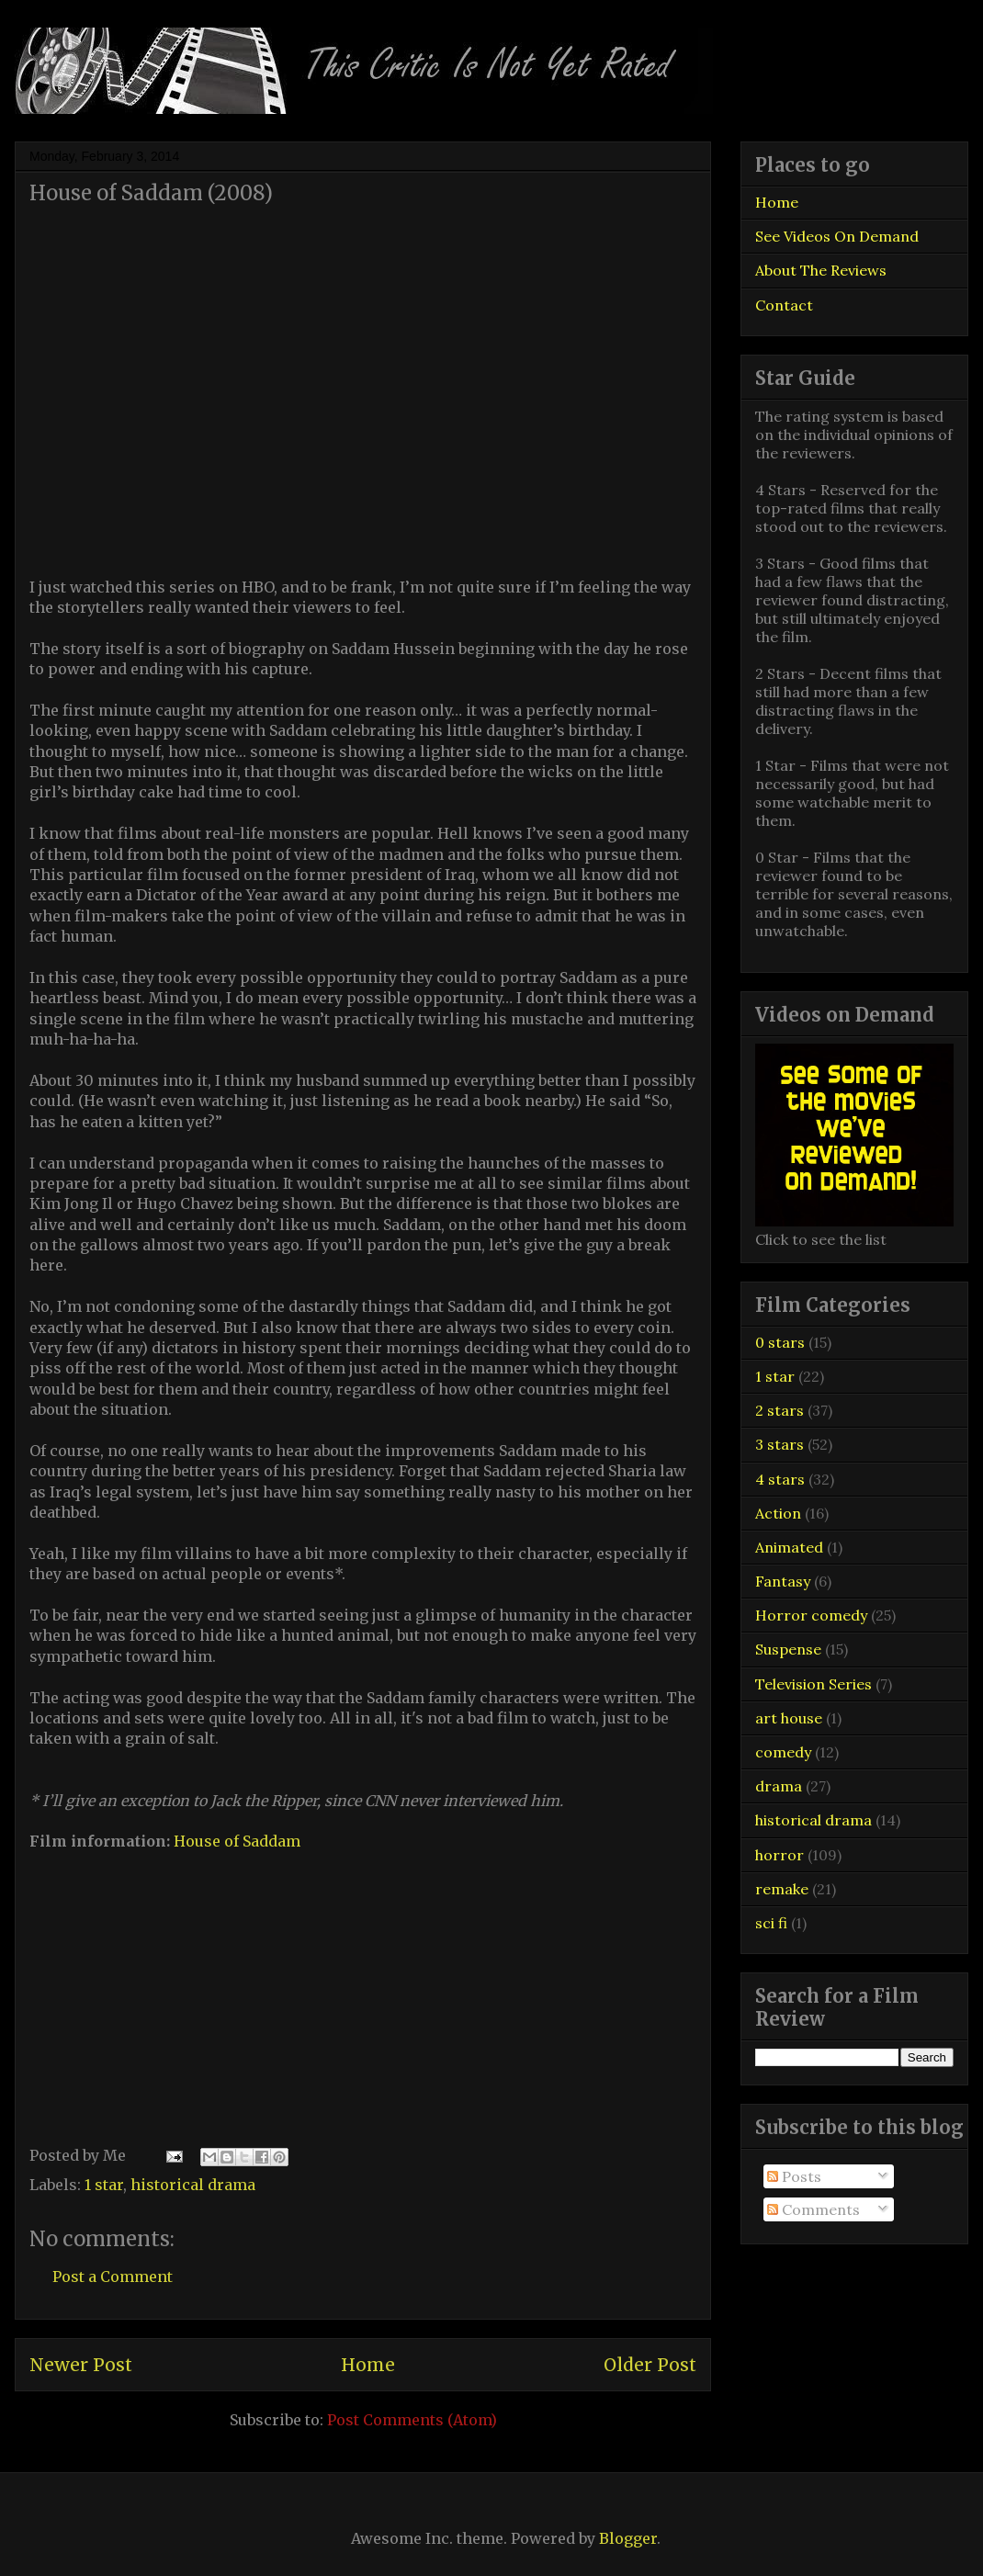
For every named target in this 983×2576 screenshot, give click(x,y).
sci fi (771, 1923)
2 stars (779, 1410)
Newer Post (80, 2365)
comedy (783, 1752)
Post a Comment (112, 2276)
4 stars (780, 1479)
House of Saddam (237, 1841)
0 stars (780, 1342)
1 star (104, 2184)
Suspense (788, 1649)
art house (788, 1718)
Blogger (628, 2538)
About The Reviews (821, 270)
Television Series (813, 1684)
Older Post (650, 2365)
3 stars (779, 1444)
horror (779, 1855)
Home (368, 2365)
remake (781, 1889)
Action (778, 1513)
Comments (813, 2209)
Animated (789, 1547)
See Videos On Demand (837, 236)
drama (778, 1786)
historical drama (192, 2184)
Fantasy (782, 1581)
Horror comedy (811, 1615)
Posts (794, 2176)
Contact (784, 305)
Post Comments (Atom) (412, 2420)
